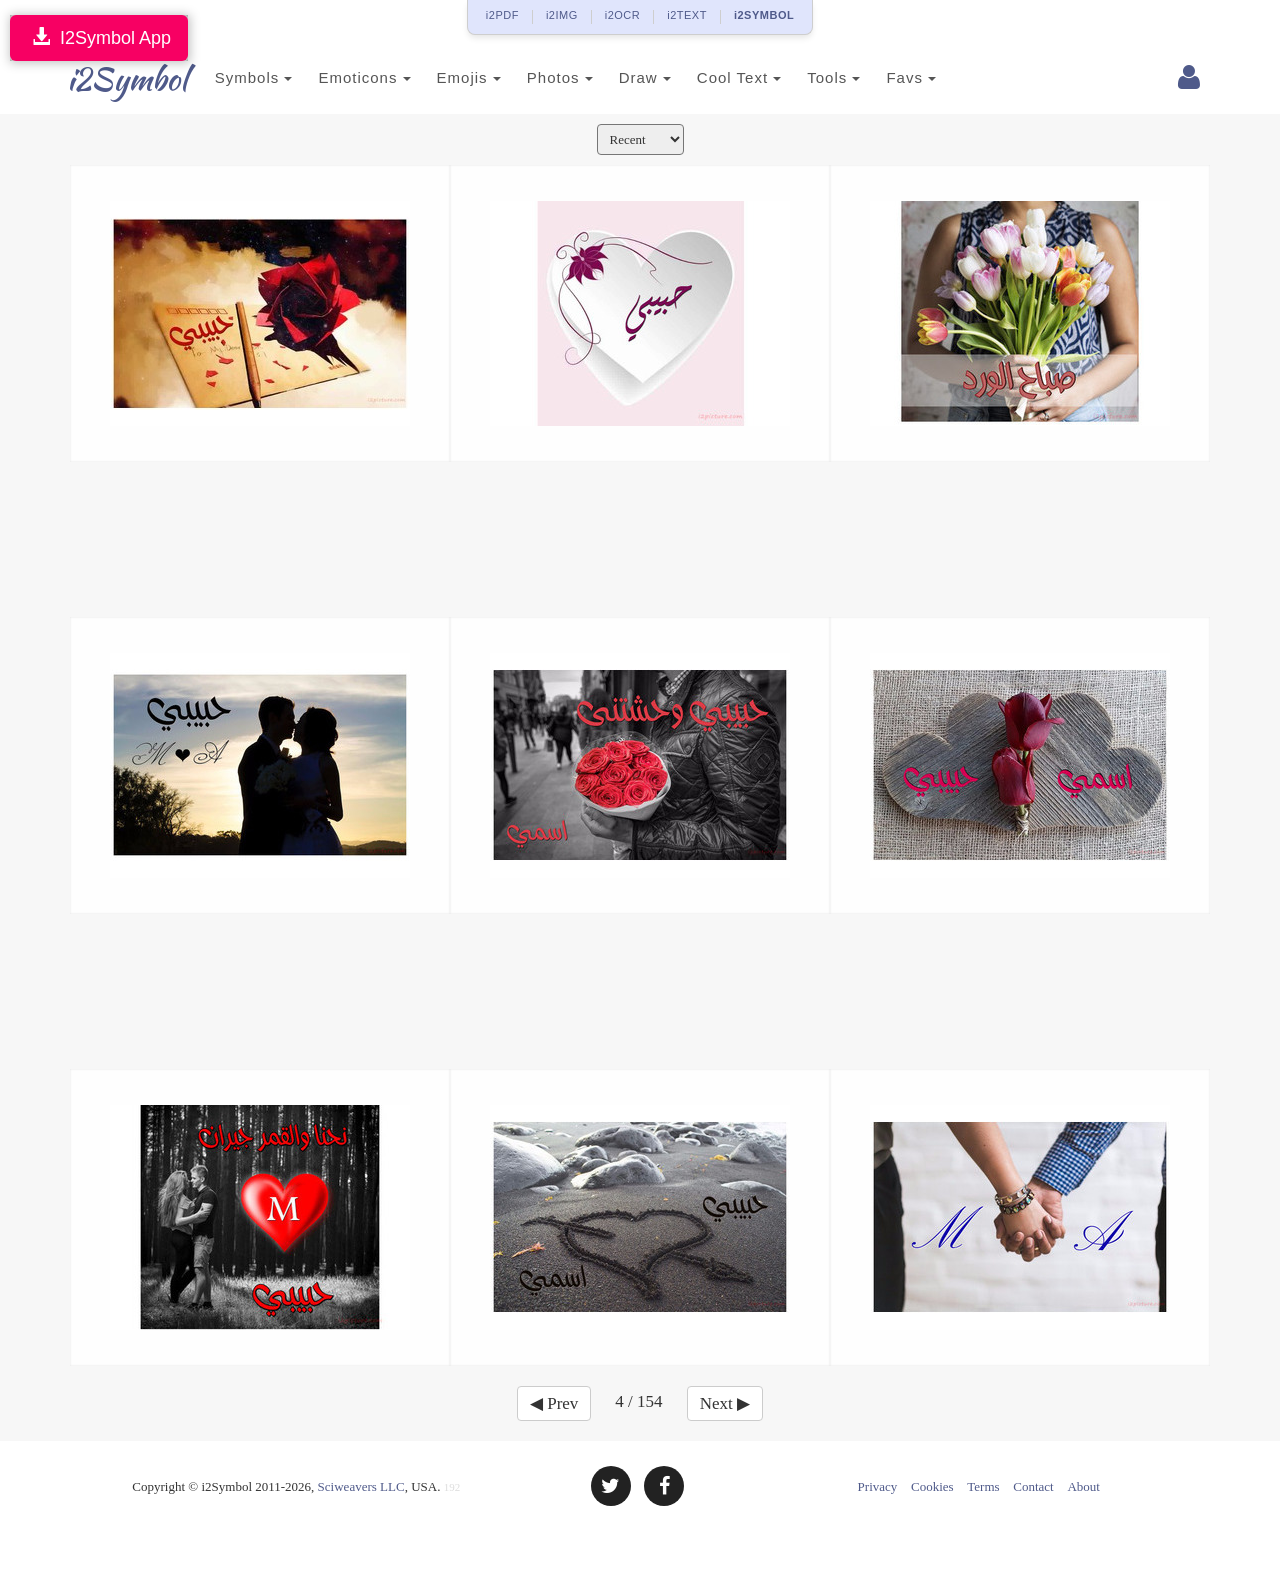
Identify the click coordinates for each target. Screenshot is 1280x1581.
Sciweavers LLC (361, 1486)
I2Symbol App (99, 37)
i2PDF (502, 15)
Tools (812, 77)
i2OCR (623, 15)
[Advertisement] (640, 537)
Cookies (932, 1486)
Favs (890, 77)
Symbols (232, 77)
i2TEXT (687, 15)
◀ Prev (554, 1403)
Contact (1033, 1486)
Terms (983, 1486)
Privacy (878, 1486)
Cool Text (717, 77)
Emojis (447, 77)
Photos (538, 77)
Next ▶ (725, 1403)
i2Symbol (110, 79)
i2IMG (562, 15)
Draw (623, 77)
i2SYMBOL (764, 15)
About (1083, 1486)
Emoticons (343, 77)
